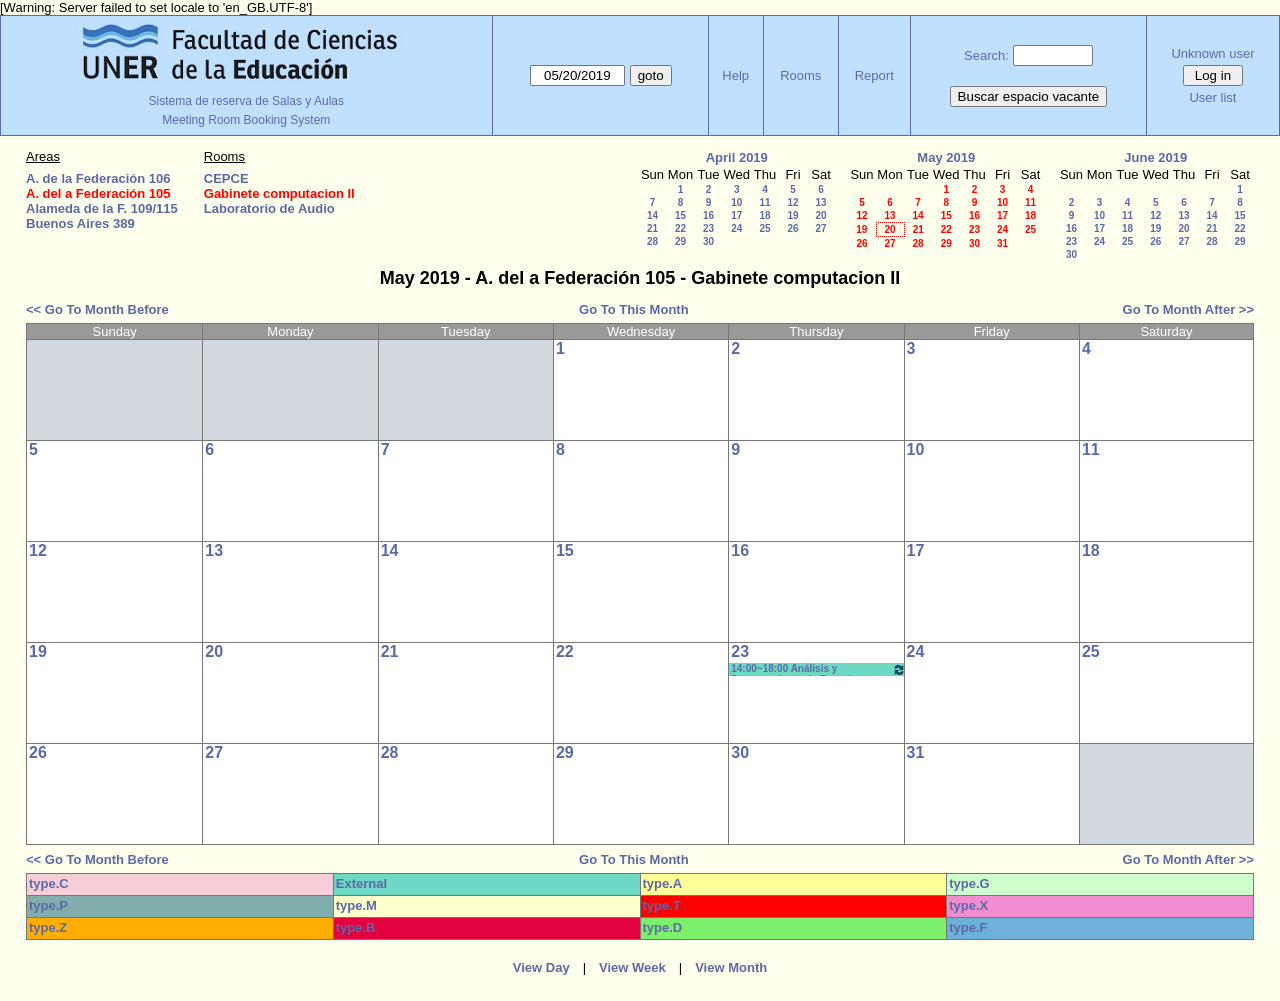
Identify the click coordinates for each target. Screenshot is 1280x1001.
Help (735, 75)
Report (874, 75)
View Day (541, 967)
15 (680, 215)
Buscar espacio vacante (1029, 96)
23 (708, 228)
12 (792, 202)
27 (820, 228)
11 (764, 202)
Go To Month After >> (1188, 309)
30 (708, 241)
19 (792, 215)
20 (820, 215)
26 (792, 228)
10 (736, 202)
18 (764, 215)
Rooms (800, 75)
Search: (986, 55)
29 (680, 241)
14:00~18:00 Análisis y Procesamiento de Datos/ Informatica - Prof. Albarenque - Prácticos (818, 669)
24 (736, 228)
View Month (731, 967)
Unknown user (1212, 53)
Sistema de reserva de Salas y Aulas (246, 101)
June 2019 (1155, 157)
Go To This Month (634, 309)
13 (820, 202)
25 (764, 228)
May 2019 (946, 157)
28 (652, 241)
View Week (632, 967)
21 (652, 228)
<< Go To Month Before (97, 309)
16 (708, 215)
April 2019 (737, 157)
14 (652, 215)
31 (1002, 243)
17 (736, 215)
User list (1212, 97)
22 (680, 228)
